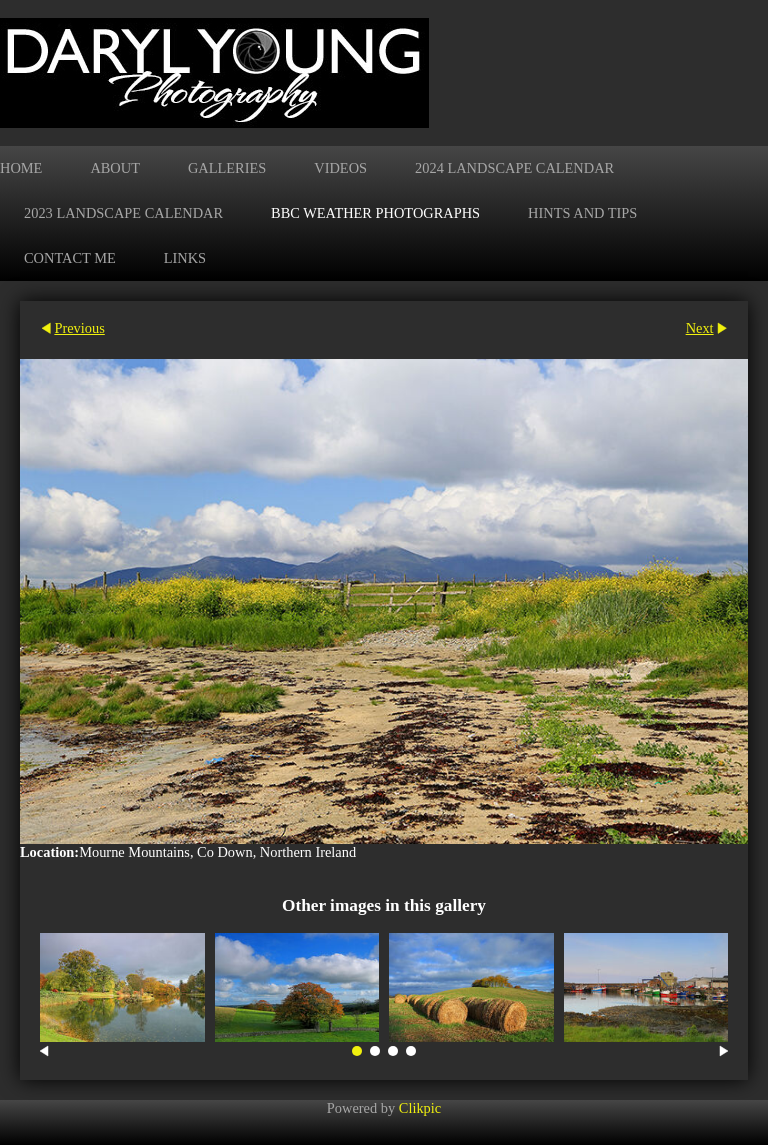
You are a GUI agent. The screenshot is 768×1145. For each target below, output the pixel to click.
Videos (340, 168)
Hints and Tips (582, 213)
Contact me (70, 258)
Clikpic (420, 1108)
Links (185, 258)
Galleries (227, 168)
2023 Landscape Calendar (123, 213)
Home (21, 168)
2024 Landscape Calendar (514, 168)
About (115, 168)
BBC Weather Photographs (375, 213)
